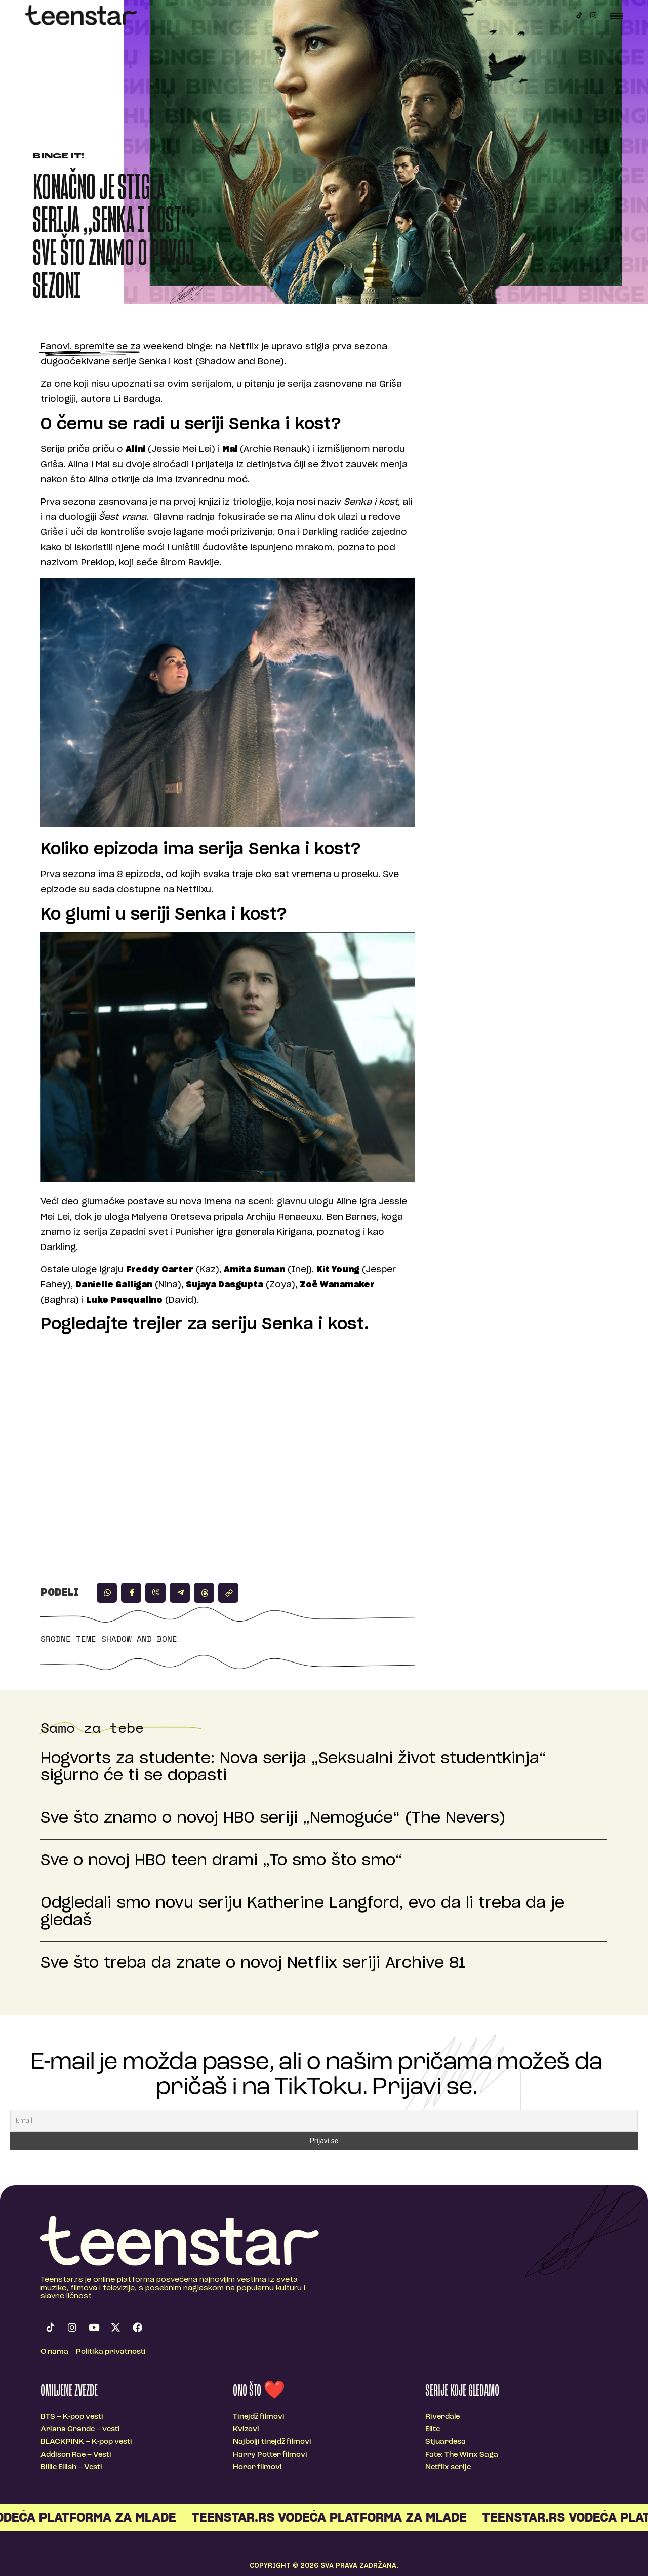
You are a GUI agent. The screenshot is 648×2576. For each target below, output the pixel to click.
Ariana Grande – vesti (80, 2429)
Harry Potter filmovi (270, 2455)
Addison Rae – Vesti (75, 2455)
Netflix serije (448, 2467)
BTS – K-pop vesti (71, 2417)
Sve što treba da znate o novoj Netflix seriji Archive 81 (253, 1963)
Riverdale (442, 2417)
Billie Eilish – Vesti (71, 2467)
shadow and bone (139, 1639)
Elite (432, 2429)
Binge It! (58, 156)
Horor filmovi (257, 2467)
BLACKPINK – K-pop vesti (86, 2442)
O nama (54, 2352)
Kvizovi (246, 2429)
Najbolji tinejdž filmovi (272, 2442)
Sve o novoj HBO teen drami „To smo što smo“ (221, 1860)
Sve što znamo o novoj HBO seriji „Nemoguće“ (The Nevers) (272, 1818)
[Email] (324, 2121)
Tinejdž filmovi (259, 2417)
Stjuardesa (445, 2442)
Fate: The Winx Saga (461, 2455)
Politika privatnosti (111, 2352)
